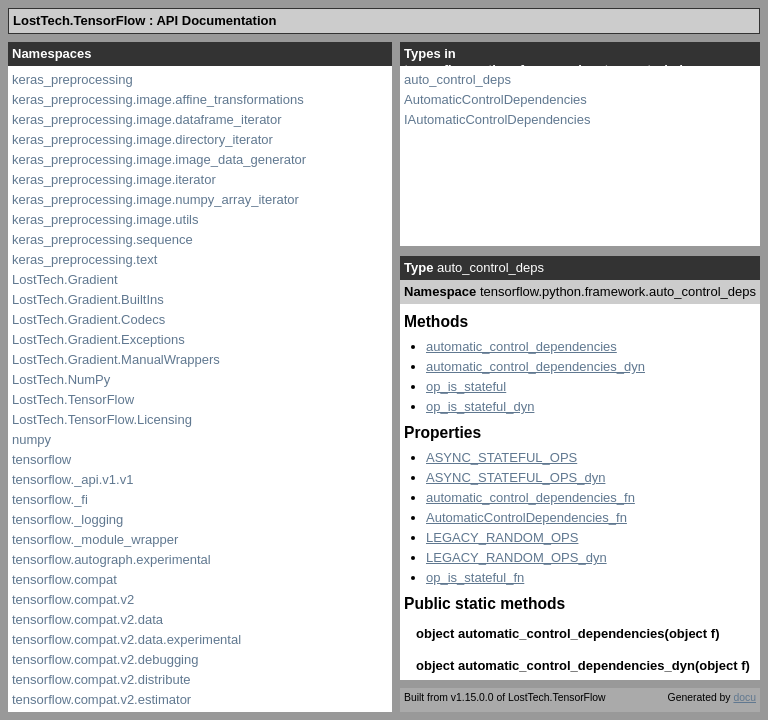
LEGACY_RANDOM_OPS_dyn (516, 557)
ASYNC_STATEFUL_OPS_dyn (515, 477)
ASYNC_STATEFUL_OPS (501, 457)
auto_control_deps (457, 79)
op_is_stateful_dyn (480, 406)
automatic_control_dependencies (521, 346)
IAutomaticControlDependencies (497, 119)
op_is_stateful (466, 386)
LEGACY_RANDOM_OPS (502, 537)
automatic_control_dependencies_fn (530, 497)
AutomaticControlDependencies (495, 99)
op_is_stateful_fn (475, 577)
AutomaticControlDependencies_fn (526, 517)
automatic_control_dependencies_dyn (535, 366)
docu (744, 697)
